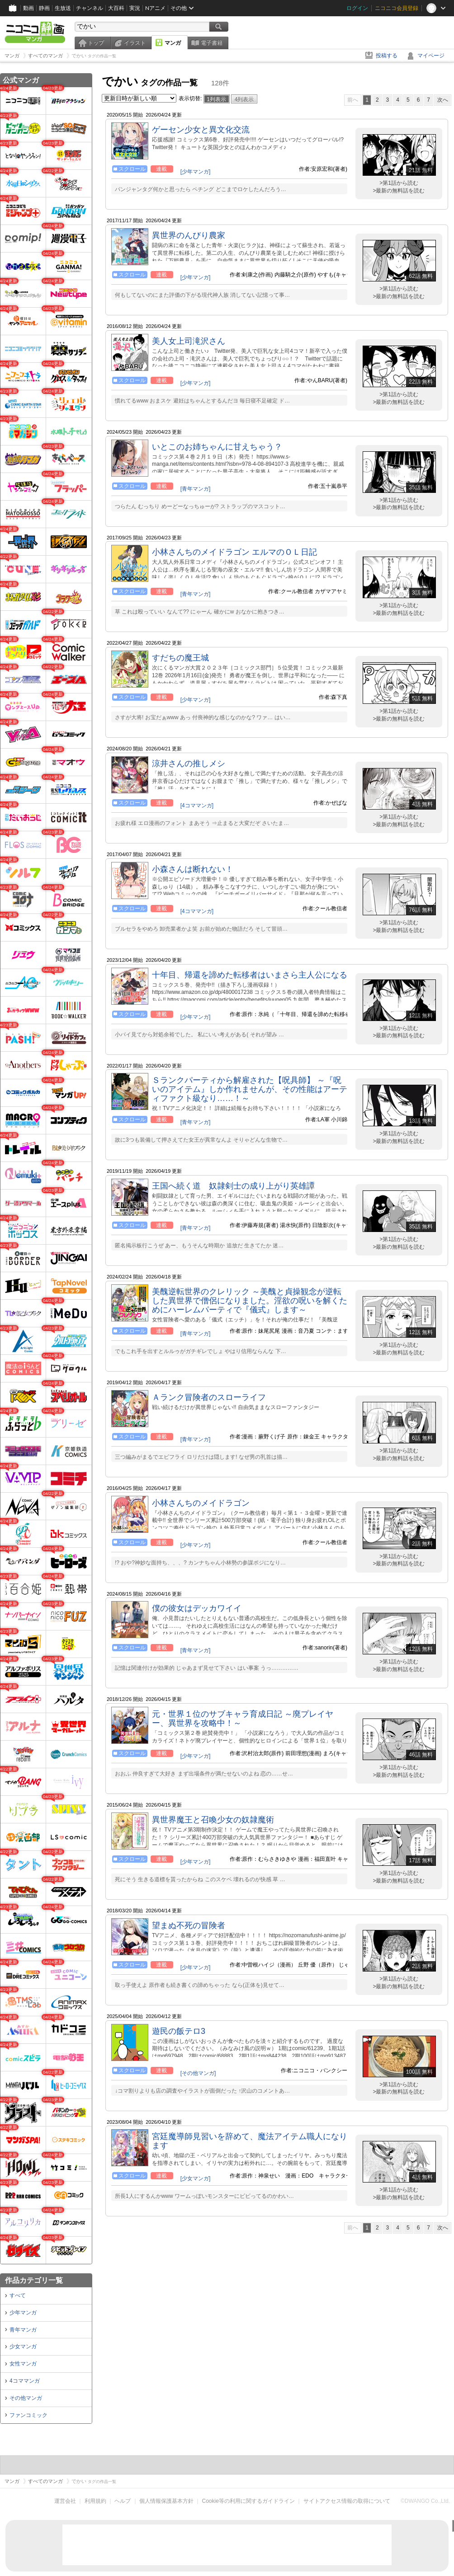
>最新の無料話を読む (399, 190)
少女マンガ (23, 2346)
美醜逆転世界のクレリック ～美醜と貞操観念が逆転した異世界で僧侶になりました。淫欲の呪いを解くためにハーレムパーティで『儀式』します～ (249, 1300)
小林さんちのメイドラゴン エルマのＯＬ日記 (234, 552)
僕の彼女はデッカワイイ (196, 1608)
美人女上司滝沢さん (188, 341)
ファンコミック (28, 2415)
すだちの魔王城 (180, 657)
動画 (28, 8)
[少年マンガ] (195, 172)
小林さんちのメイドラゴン (201, 1503)
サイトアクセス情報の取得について (346, 2501)
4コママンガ (24, 2381)
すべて (17, 2295)
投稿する (386, 55)
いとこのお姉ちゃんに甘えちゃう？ (217, 446)
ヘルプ (122, 2501)
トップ (96, 43)
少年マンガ (23, 2312)
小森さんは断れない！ (192, 869)
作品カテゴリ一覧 (34, 2280)
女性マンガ (23, 2364)
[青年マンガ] (195, 489)
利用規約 (95, 2501)
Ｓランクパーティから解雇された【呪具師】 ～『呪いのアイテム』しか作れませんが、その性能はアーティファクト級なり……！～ (249, 1089)
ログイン (357, 8)
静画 (44, 8)
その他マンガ (25, 2398)
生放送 (63, 8)
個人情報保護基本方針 (166, 2501)
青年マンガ (23, 2330)
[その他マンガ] (198, 2073)
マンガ (173, 43)
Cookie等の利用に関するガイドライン (248, 2501)
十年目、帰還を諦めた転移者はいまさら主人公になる (249, 974)
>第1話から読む (398, 183)
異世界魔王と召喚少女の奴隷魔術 (213, 1819)
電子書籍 (211, 43)
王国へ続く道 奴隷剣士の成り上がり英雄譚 (233, 1185)
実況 (134, 8)
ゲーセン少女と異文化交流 (201, 129)
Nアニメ (155, 8)
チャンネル (89, 8)
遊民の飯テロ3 (178, 2031)
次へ (442, 100)
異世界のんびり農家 (188, 235)
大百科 (116, 8)
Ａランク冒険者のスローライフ (209, 1397)
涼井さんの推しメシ (188, 763)
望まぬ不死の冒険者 (188, 1925)
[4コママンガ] (196, 805)
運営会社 (65, 2501)
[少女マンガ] (195, 2178)
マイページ (431, 55)
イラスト (135, 43)
